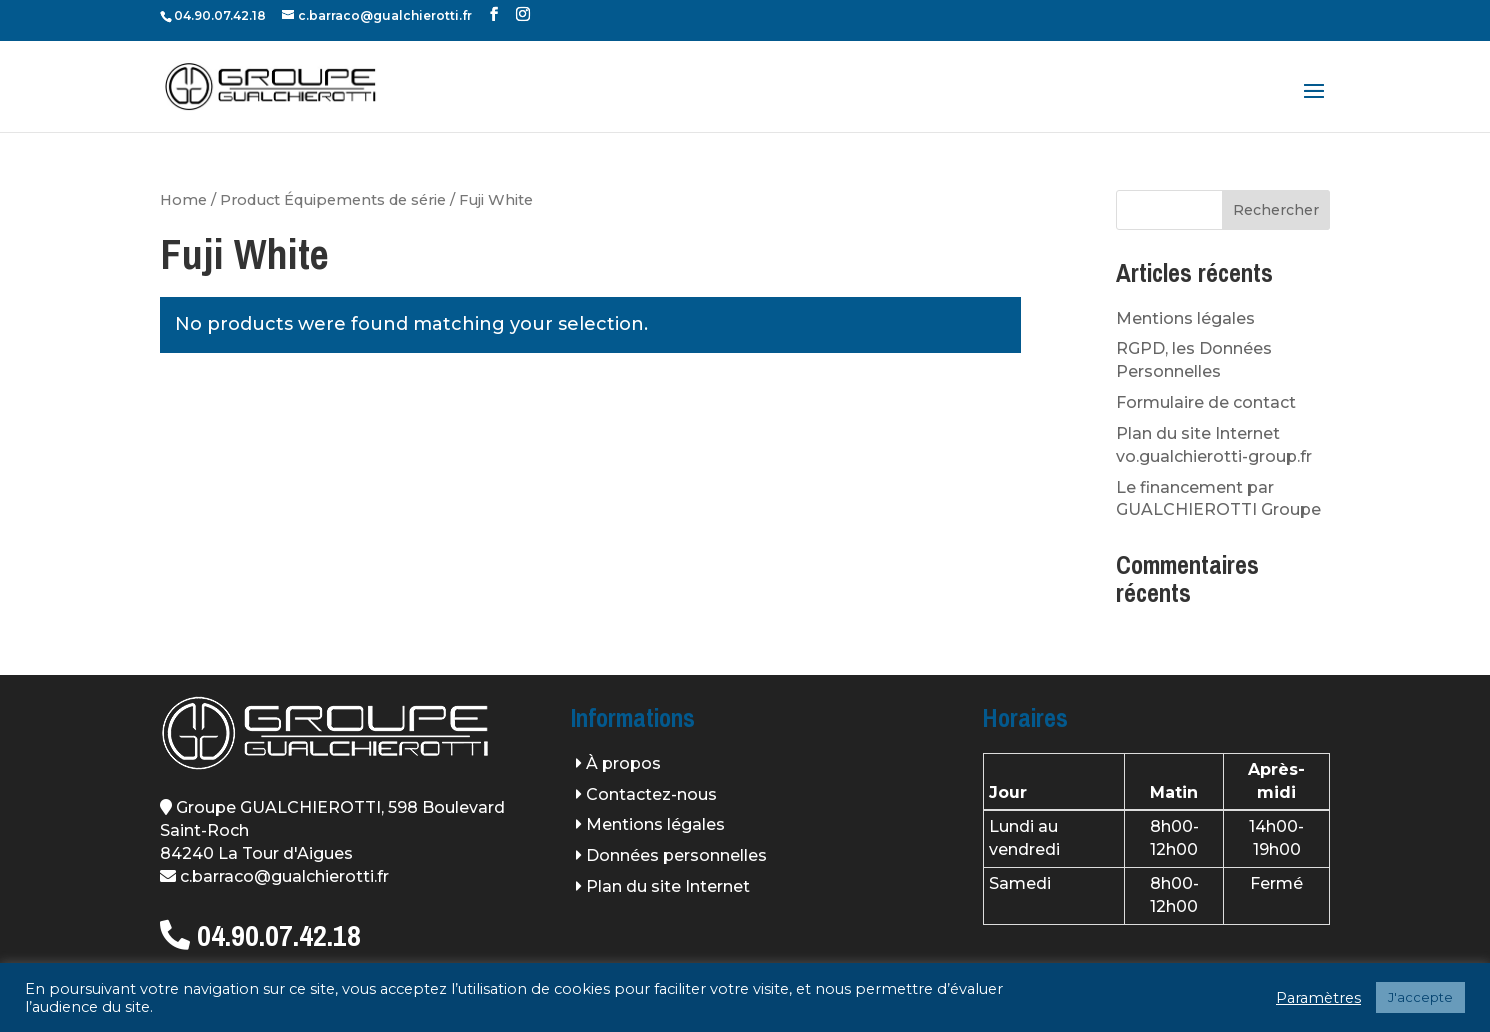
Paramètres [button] (1318, 998)
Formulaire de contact (1206, 402)
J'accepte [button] (1420, 997)
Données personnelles (676, 855)
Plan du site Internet (668, 886)
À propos (623, 763)
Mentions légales (1185, 318)
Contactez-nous (651, 794)
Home (183, 200)
